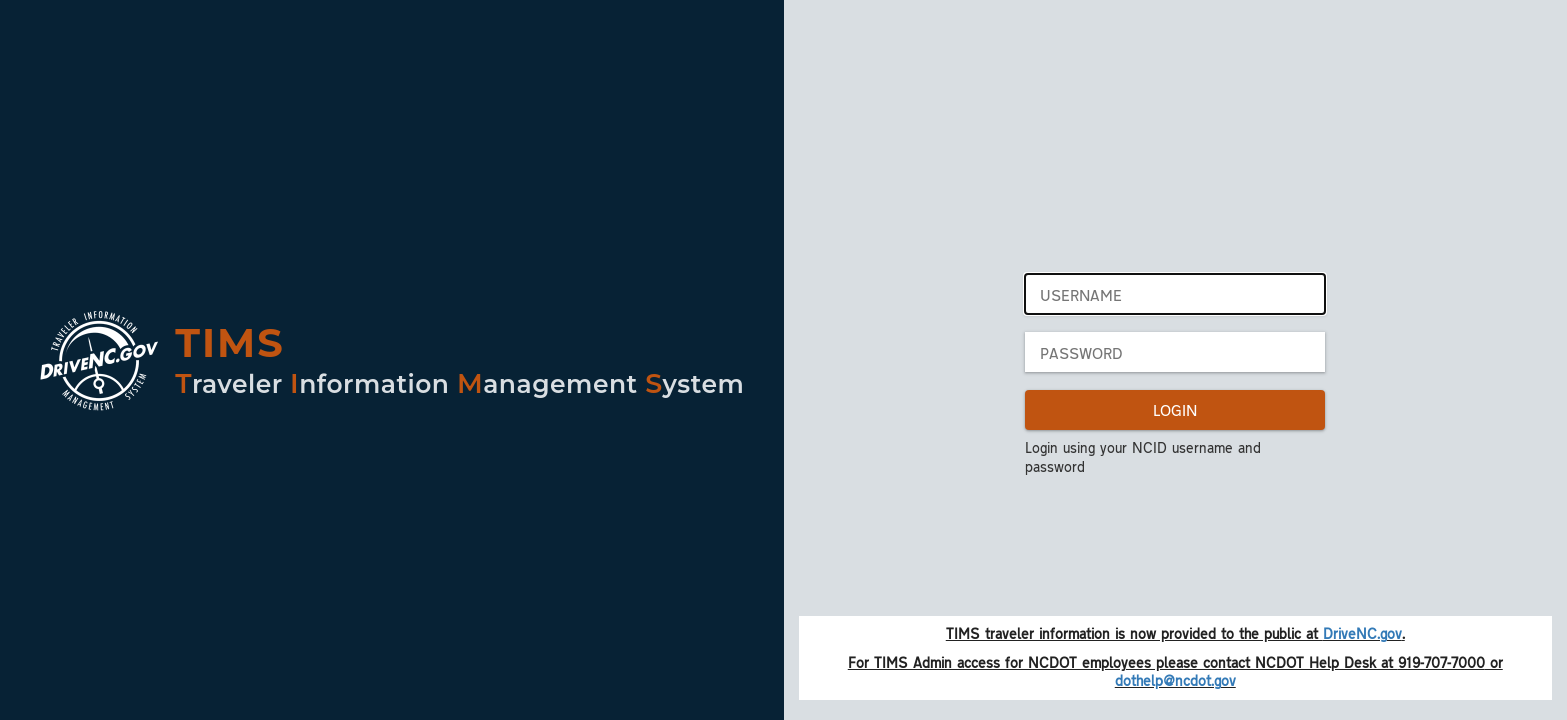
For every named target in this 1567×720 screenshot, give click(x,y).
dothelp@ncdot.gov (1175, 680)
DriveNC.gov (1362, 633)
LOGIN (1175, 409)
